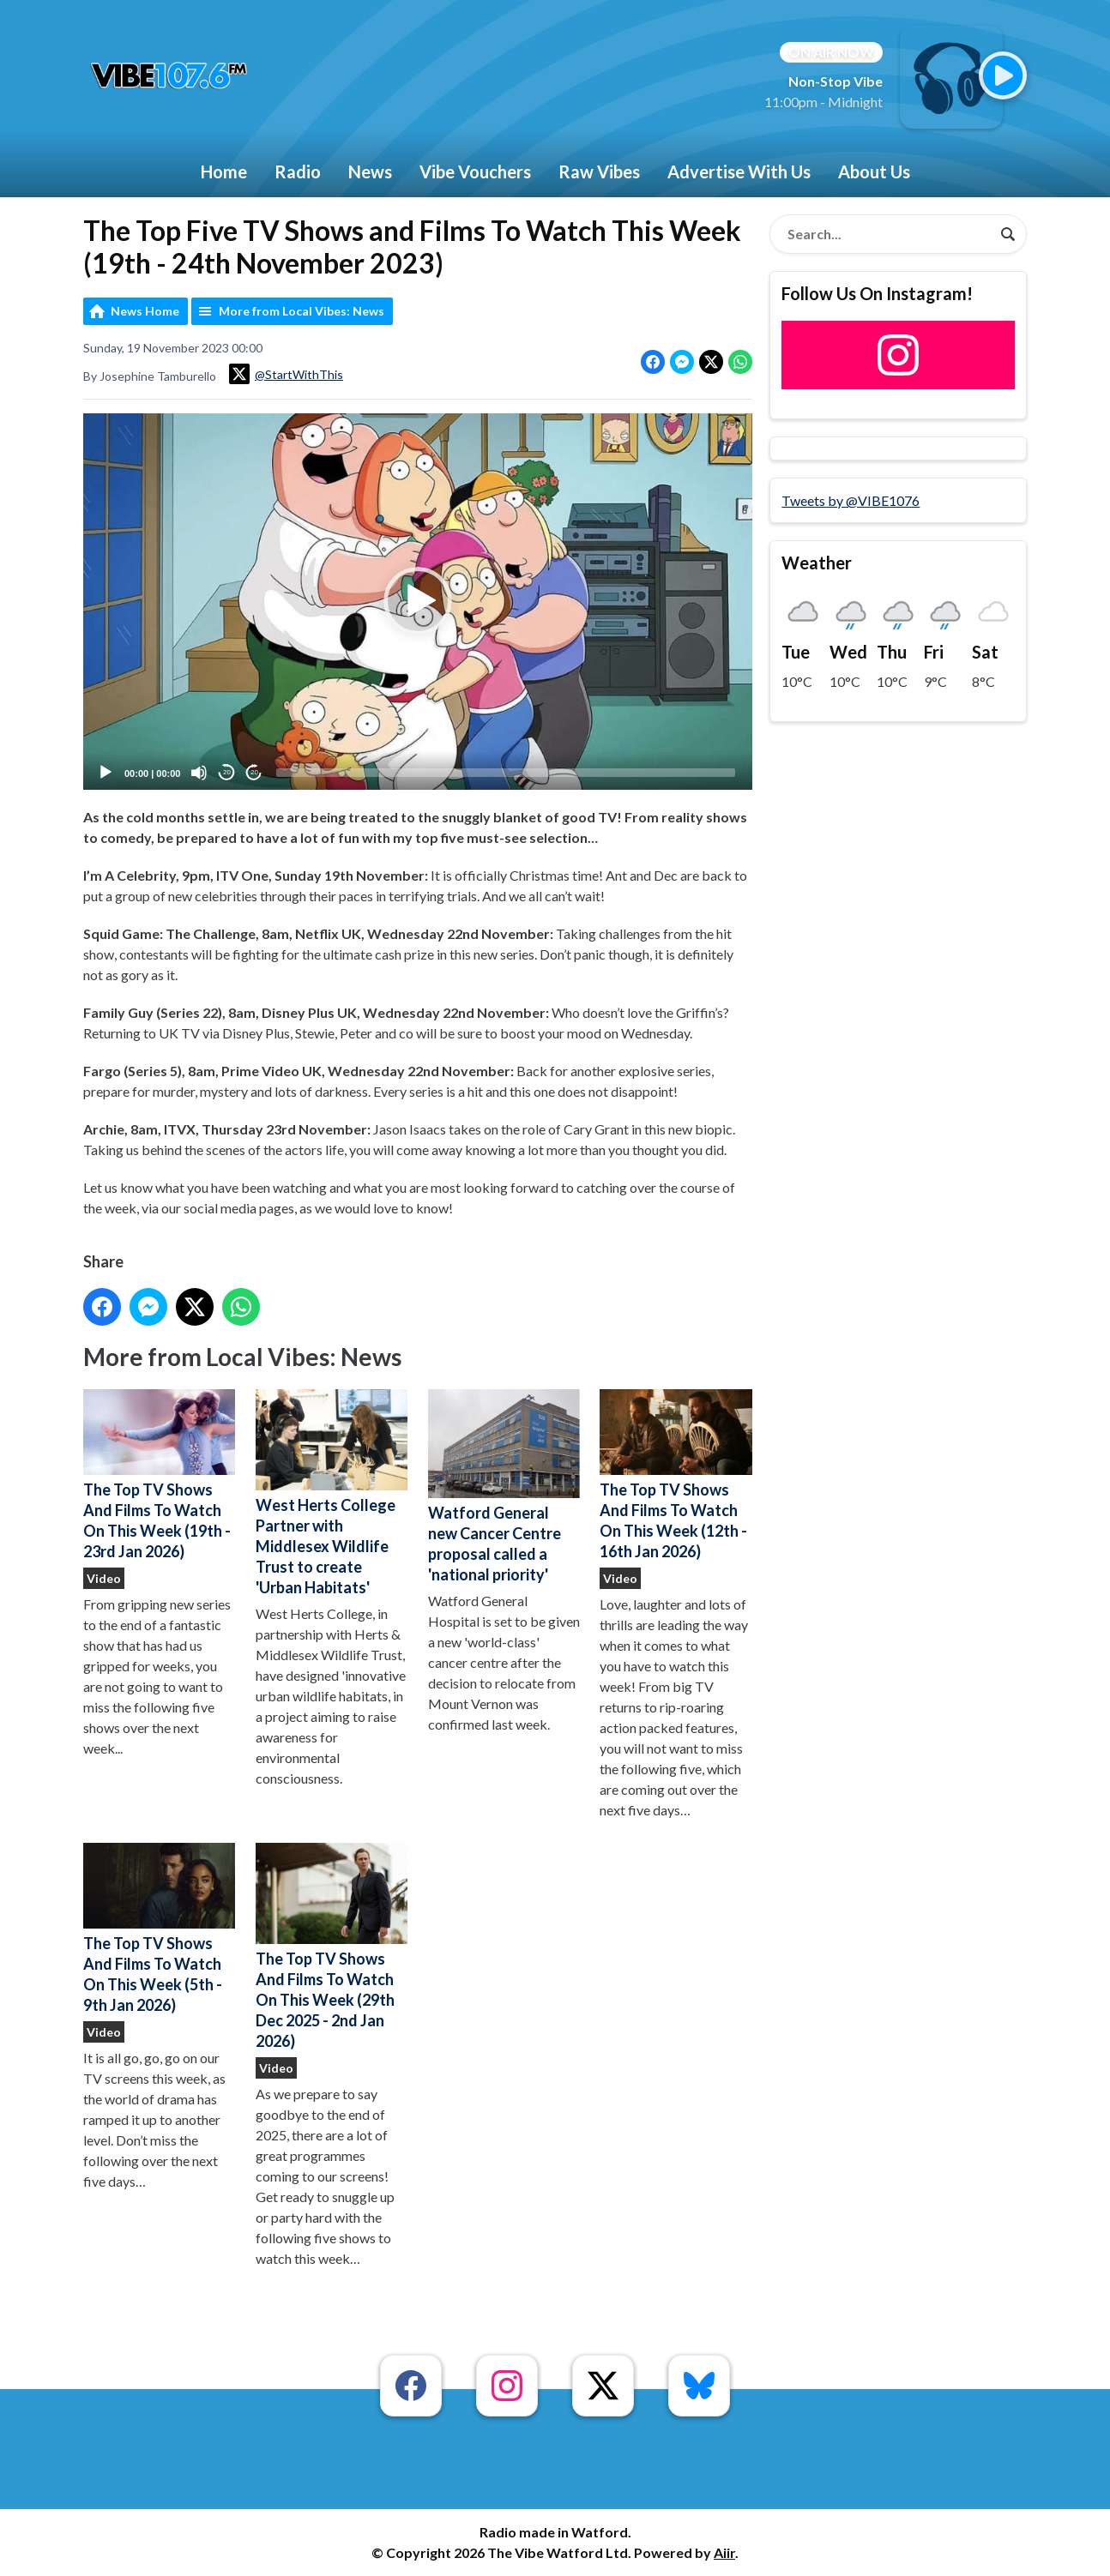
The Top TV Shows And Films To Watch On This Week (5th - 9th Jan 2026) (159, 1928)
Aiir (724, 2552)
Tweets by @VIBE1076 (850, 500)
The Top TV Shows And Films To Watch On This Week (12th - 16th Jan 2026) (675, 1475)
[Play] (105, 772)
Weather (816, 562)
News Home (145, 311)
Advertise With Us (739, 171)
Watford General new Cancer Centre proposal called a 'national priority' (504, 1486)
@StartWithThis (286, 374)
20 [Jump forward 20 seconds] (254, 772)
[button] (417, 601)
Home (224, 171)
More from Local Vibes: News (301, 311)
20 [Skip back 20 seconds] (227, 772)
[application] (417, 601)
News (370, 171)
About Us (874, 171)
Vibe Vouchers (475, 171)
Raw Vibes (599, 171)
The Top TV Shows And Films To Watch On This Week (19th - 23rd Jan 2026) (159, 1475)
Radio (297, 171)
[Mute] (199, 772)
